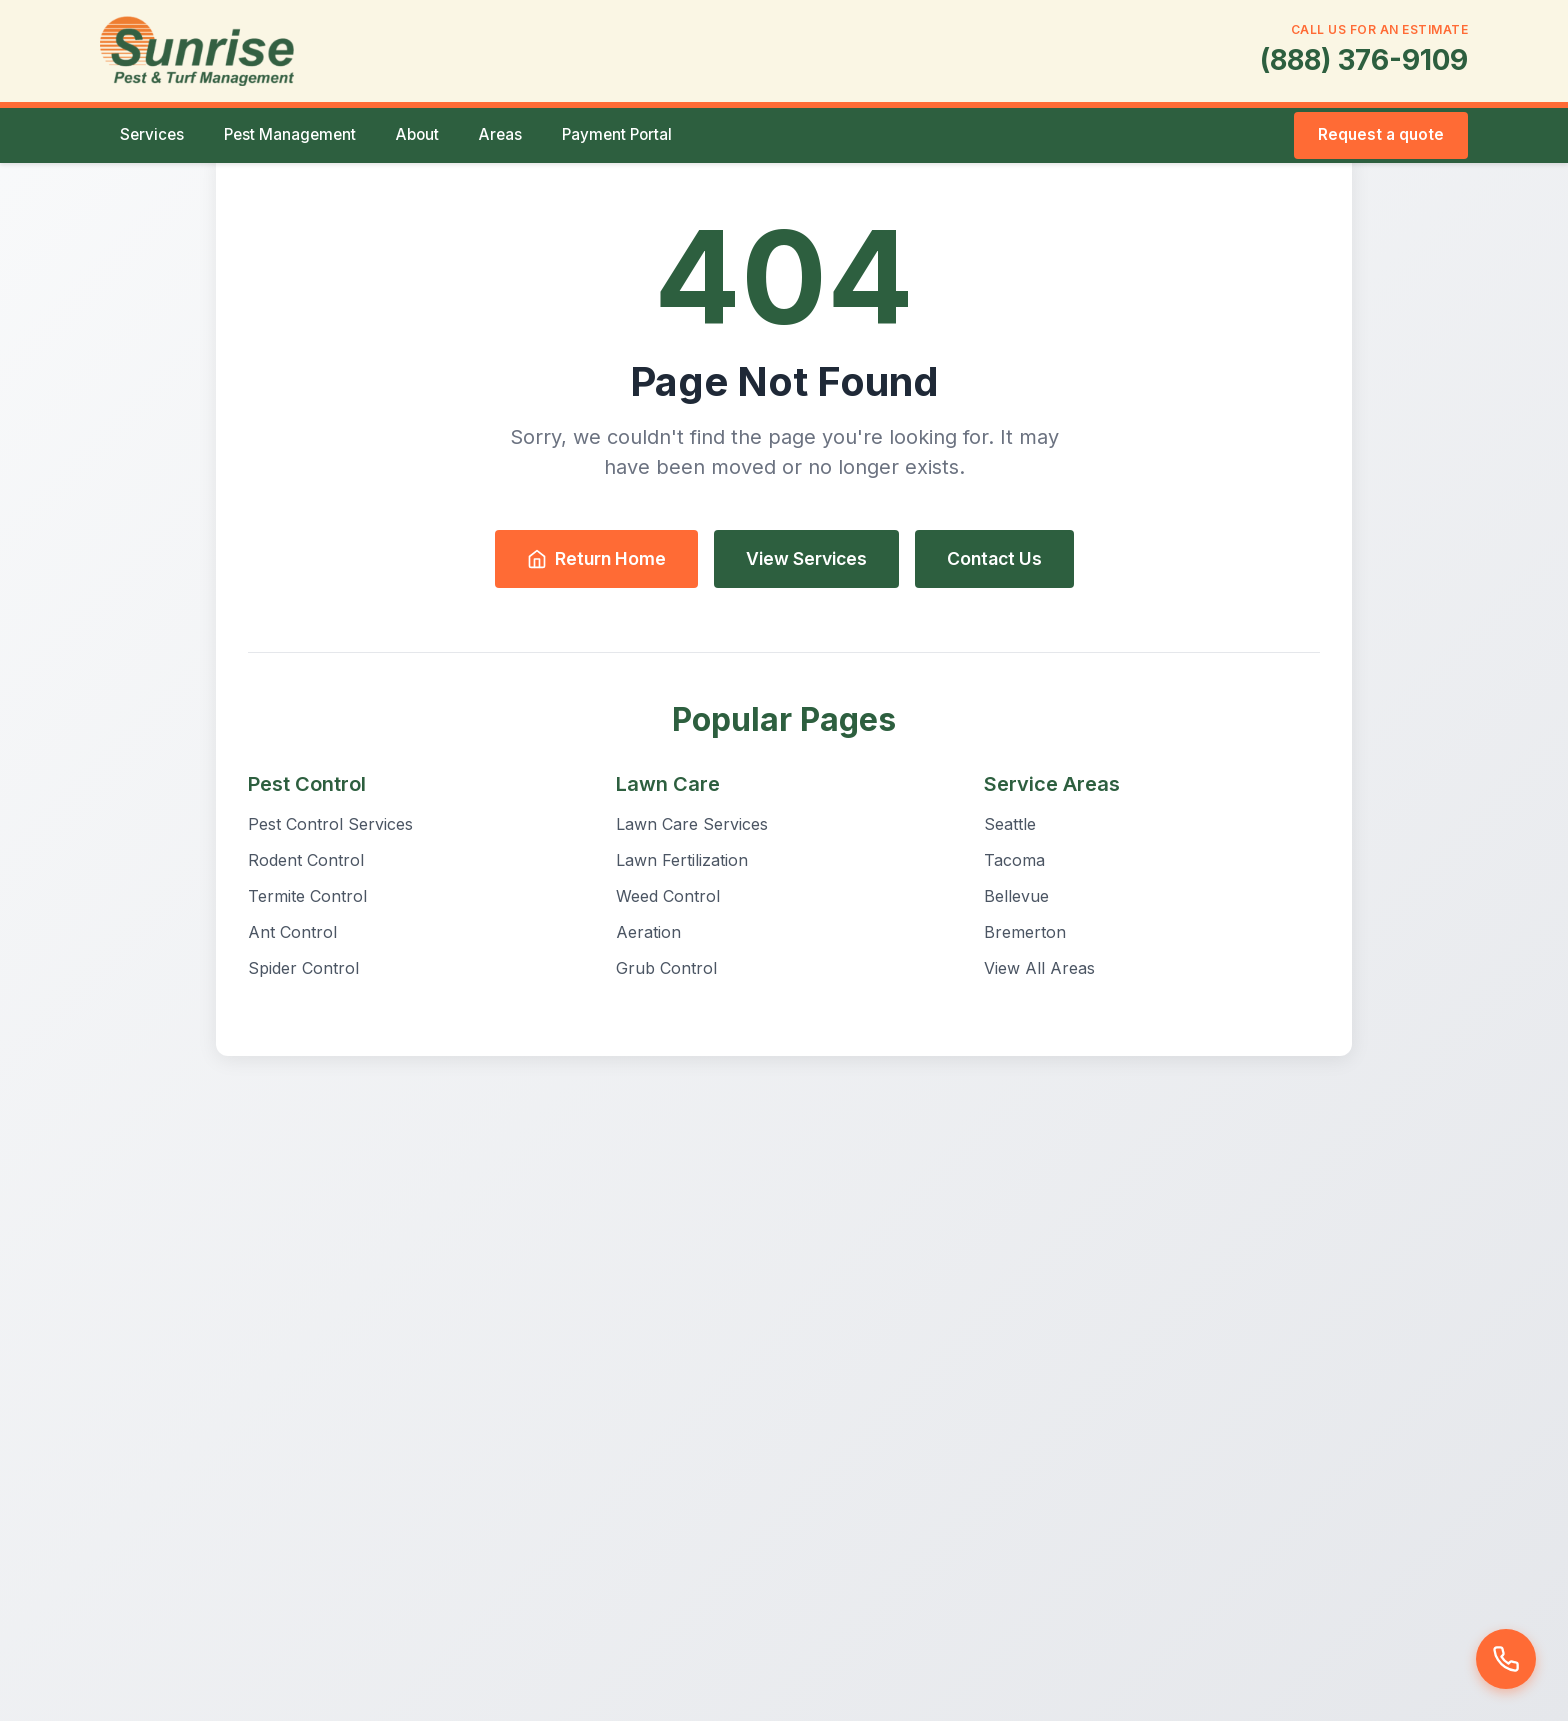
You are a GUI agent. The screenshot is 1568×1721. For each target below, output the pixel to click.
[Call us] (1506, 1659)
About (417, 134)
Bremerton (1025, 932)
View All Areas (1039, 968)
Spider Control (303, 968)
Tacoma (1014, 860)
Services (152, 134)
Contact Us (994, 558)
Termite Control (307, 896)
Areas (500, 134)
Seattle (1010, 824)
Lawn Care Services (692, 824)
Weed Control (668, 896)
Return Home (596, 558)
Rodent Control (306, 860)
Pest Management (290, 134)
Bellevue (1016, 896)
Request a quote (1381, 134)
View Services (806, 558)
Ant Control (292, 932)
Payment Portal (617, 134)
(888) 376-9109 (1364, 60)
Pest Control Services (330, 824)
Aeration (648, 932)
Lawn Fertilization (682, 860)
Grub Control (666, 968)
